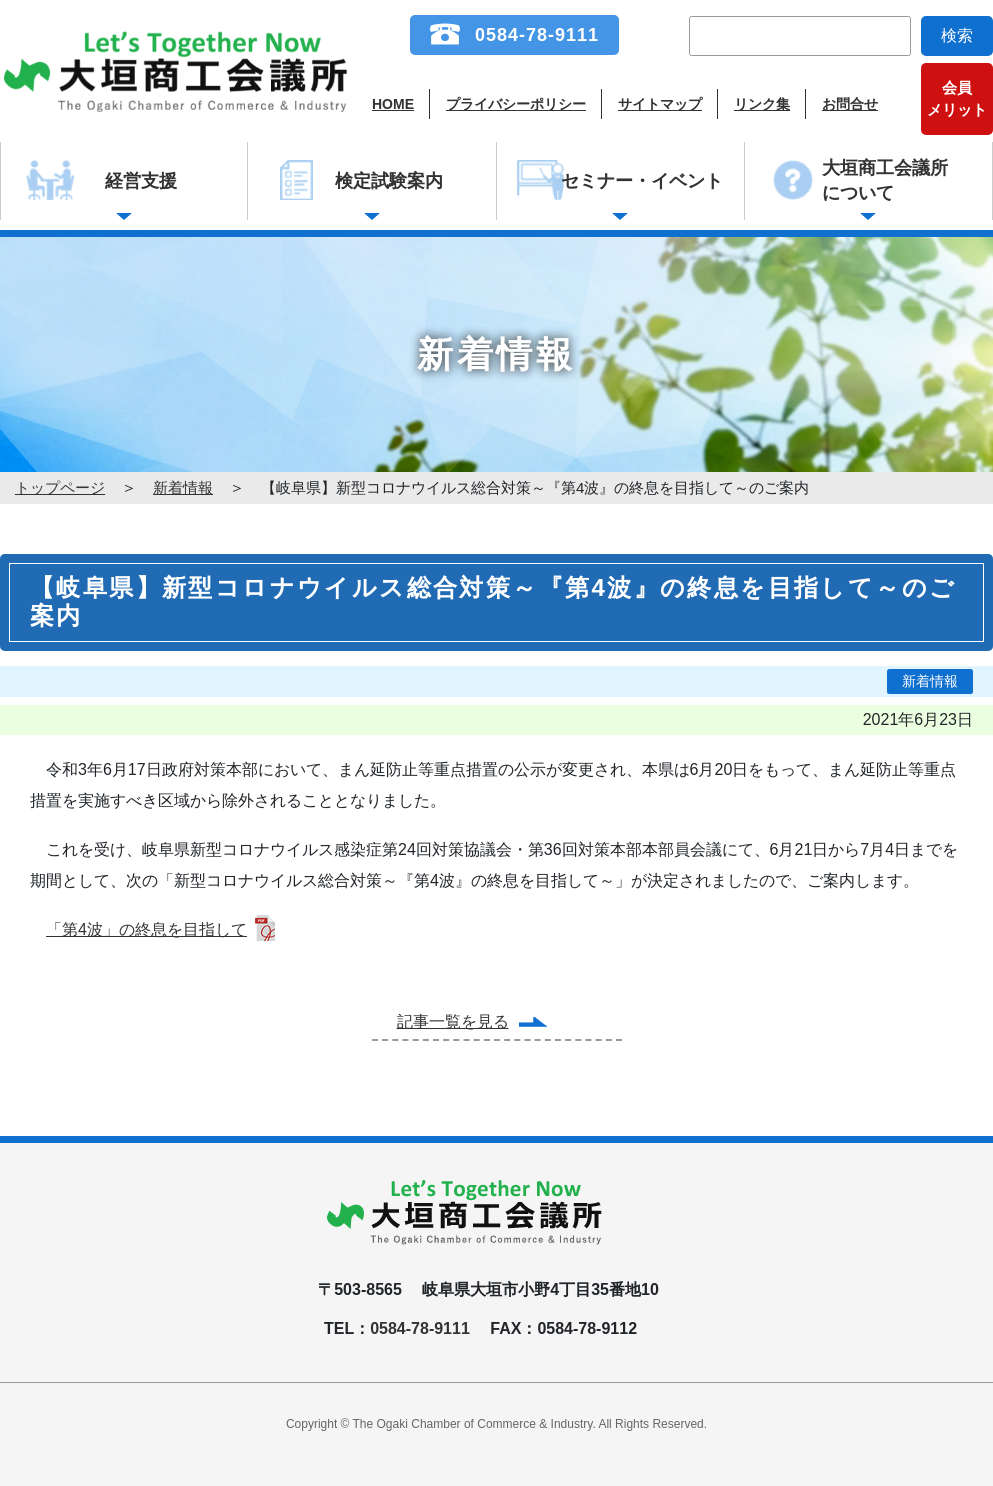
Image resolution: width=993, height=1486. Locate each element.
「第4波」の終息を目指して (146, 929)
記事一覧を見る (453, 1021)
